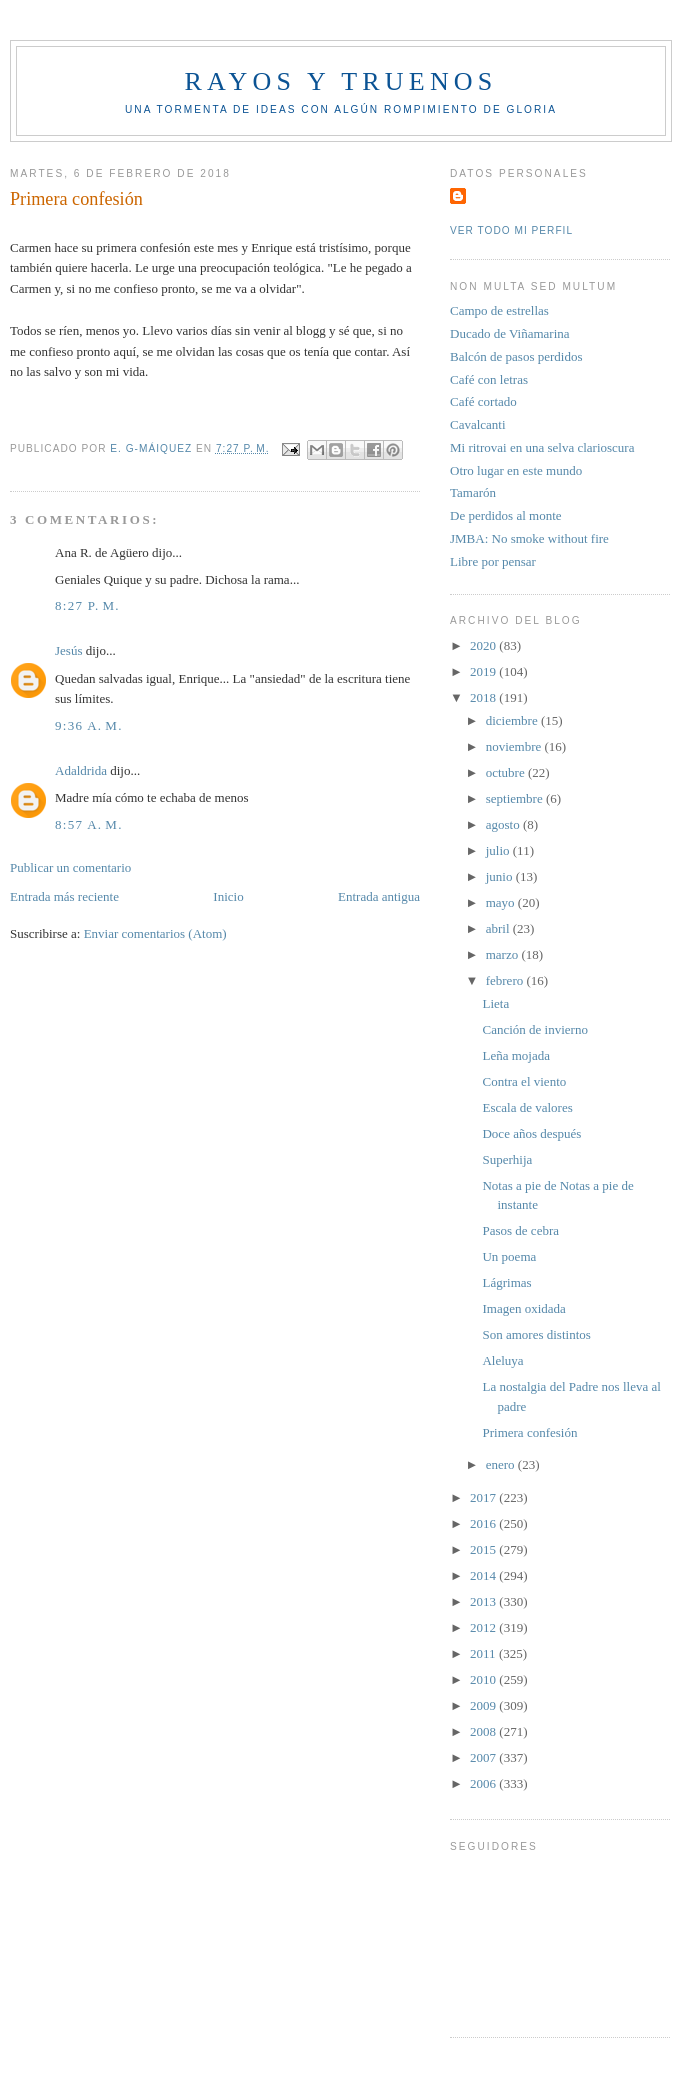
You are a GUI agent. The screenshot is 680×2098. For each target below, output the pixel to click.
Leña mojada (516, 1055)
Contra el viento (524, 1081)
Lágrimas (506, 1282)
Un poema (509, 1256)
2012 (484, 1627)
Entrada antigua (379, 896)
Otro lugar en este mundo (516, 470)
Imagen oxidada (523, 1308)
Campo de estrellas (499, 310)
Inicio (228, 896)
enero (502, 1464)
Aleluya (502, 1360)
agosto (504, 824)
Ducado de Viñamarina (510, 333)
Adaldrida (81, 770)
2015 (484, 1549)
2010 (484, 1679)
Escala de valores (527, 1107)
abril (499, 928)
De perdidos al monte (506, 515)
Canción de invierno (534, 1029)
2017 (484, 1497)
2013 (484, 1601)
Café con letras (489, 379)
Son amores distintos (536, 1334)
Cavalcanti (478, 424)
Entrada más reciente (64, 896)
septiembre (516, 798)
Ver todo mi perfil (511, 230)
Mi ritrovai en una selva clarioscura (542, 447)
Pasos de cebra (520, 1230)
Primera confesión (529, 1432)
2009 (484, 1705)
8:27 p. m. (87, 605)
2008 (484, 1731)
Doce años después (531, 1133)
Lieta (495, 1003)
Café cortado (483, 401)
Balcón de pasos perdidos (516, 356)
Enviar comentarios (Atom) (155, 933)
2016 (484, 1523)
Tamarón (473, 492)
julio (499, 850)
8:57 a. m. (89, 824)
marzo (504, 954)
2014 (484, 1575)
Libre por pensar (493, 561)
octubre (507, 772)
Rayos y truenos (340, 81)
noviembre (515, 746)
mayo (502, 902)
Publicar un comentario (70, 867)
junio (501, 876)
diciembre (513, 720)
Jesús (68, 650)
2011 (484, 1653)
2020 (484, 645)
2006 (484, 1783)
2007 (484, 1757)
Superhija (507, 1159)
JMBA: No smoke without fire (529, 538)
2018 (484, 697)
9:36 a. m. (89, 725)
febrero (506, 980)
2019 (484, 671)
